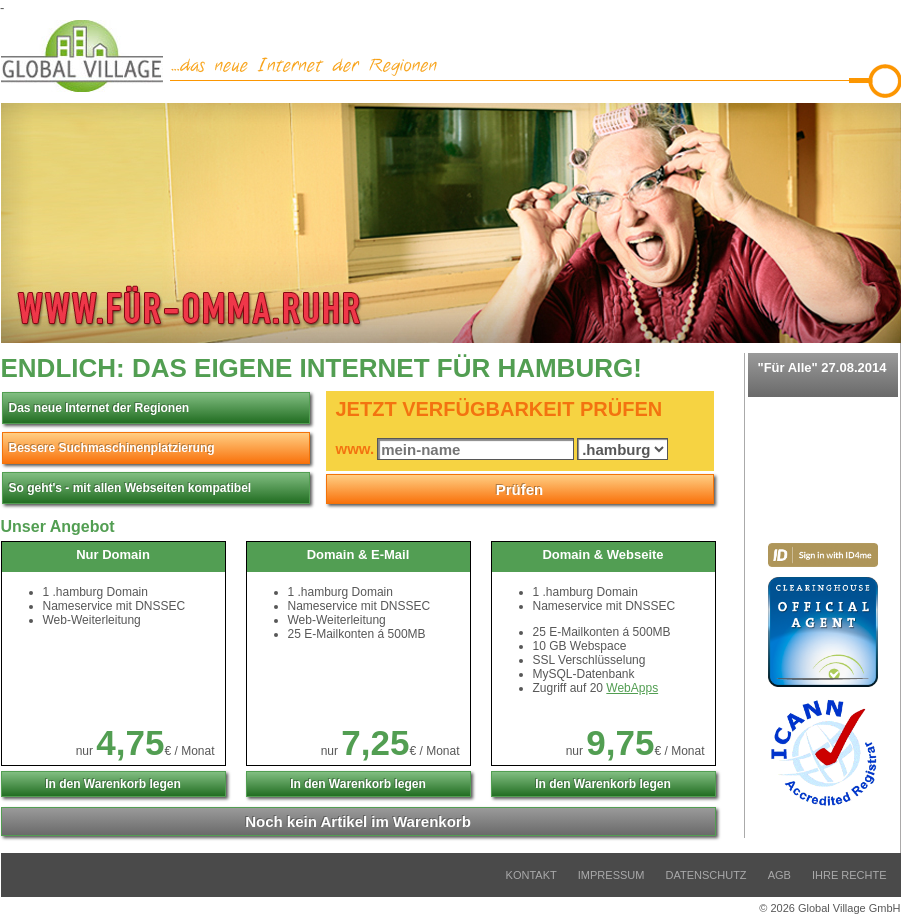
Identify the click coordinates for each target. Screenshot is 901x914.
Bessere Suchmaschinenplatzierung (112, 448)
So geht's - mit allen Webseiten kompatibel (130, 488)
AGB (779, 875)
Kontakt (531, 875)
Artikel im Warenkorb (358, 821)
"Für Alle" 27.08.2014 (822, 375)
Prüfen (520, 489)
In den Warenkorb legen (113, 784)
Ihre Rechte (849, 875)
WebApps (632, 688)
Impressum (611, 875)
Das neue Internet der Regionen (99, 408)
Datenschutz (706, 875)
